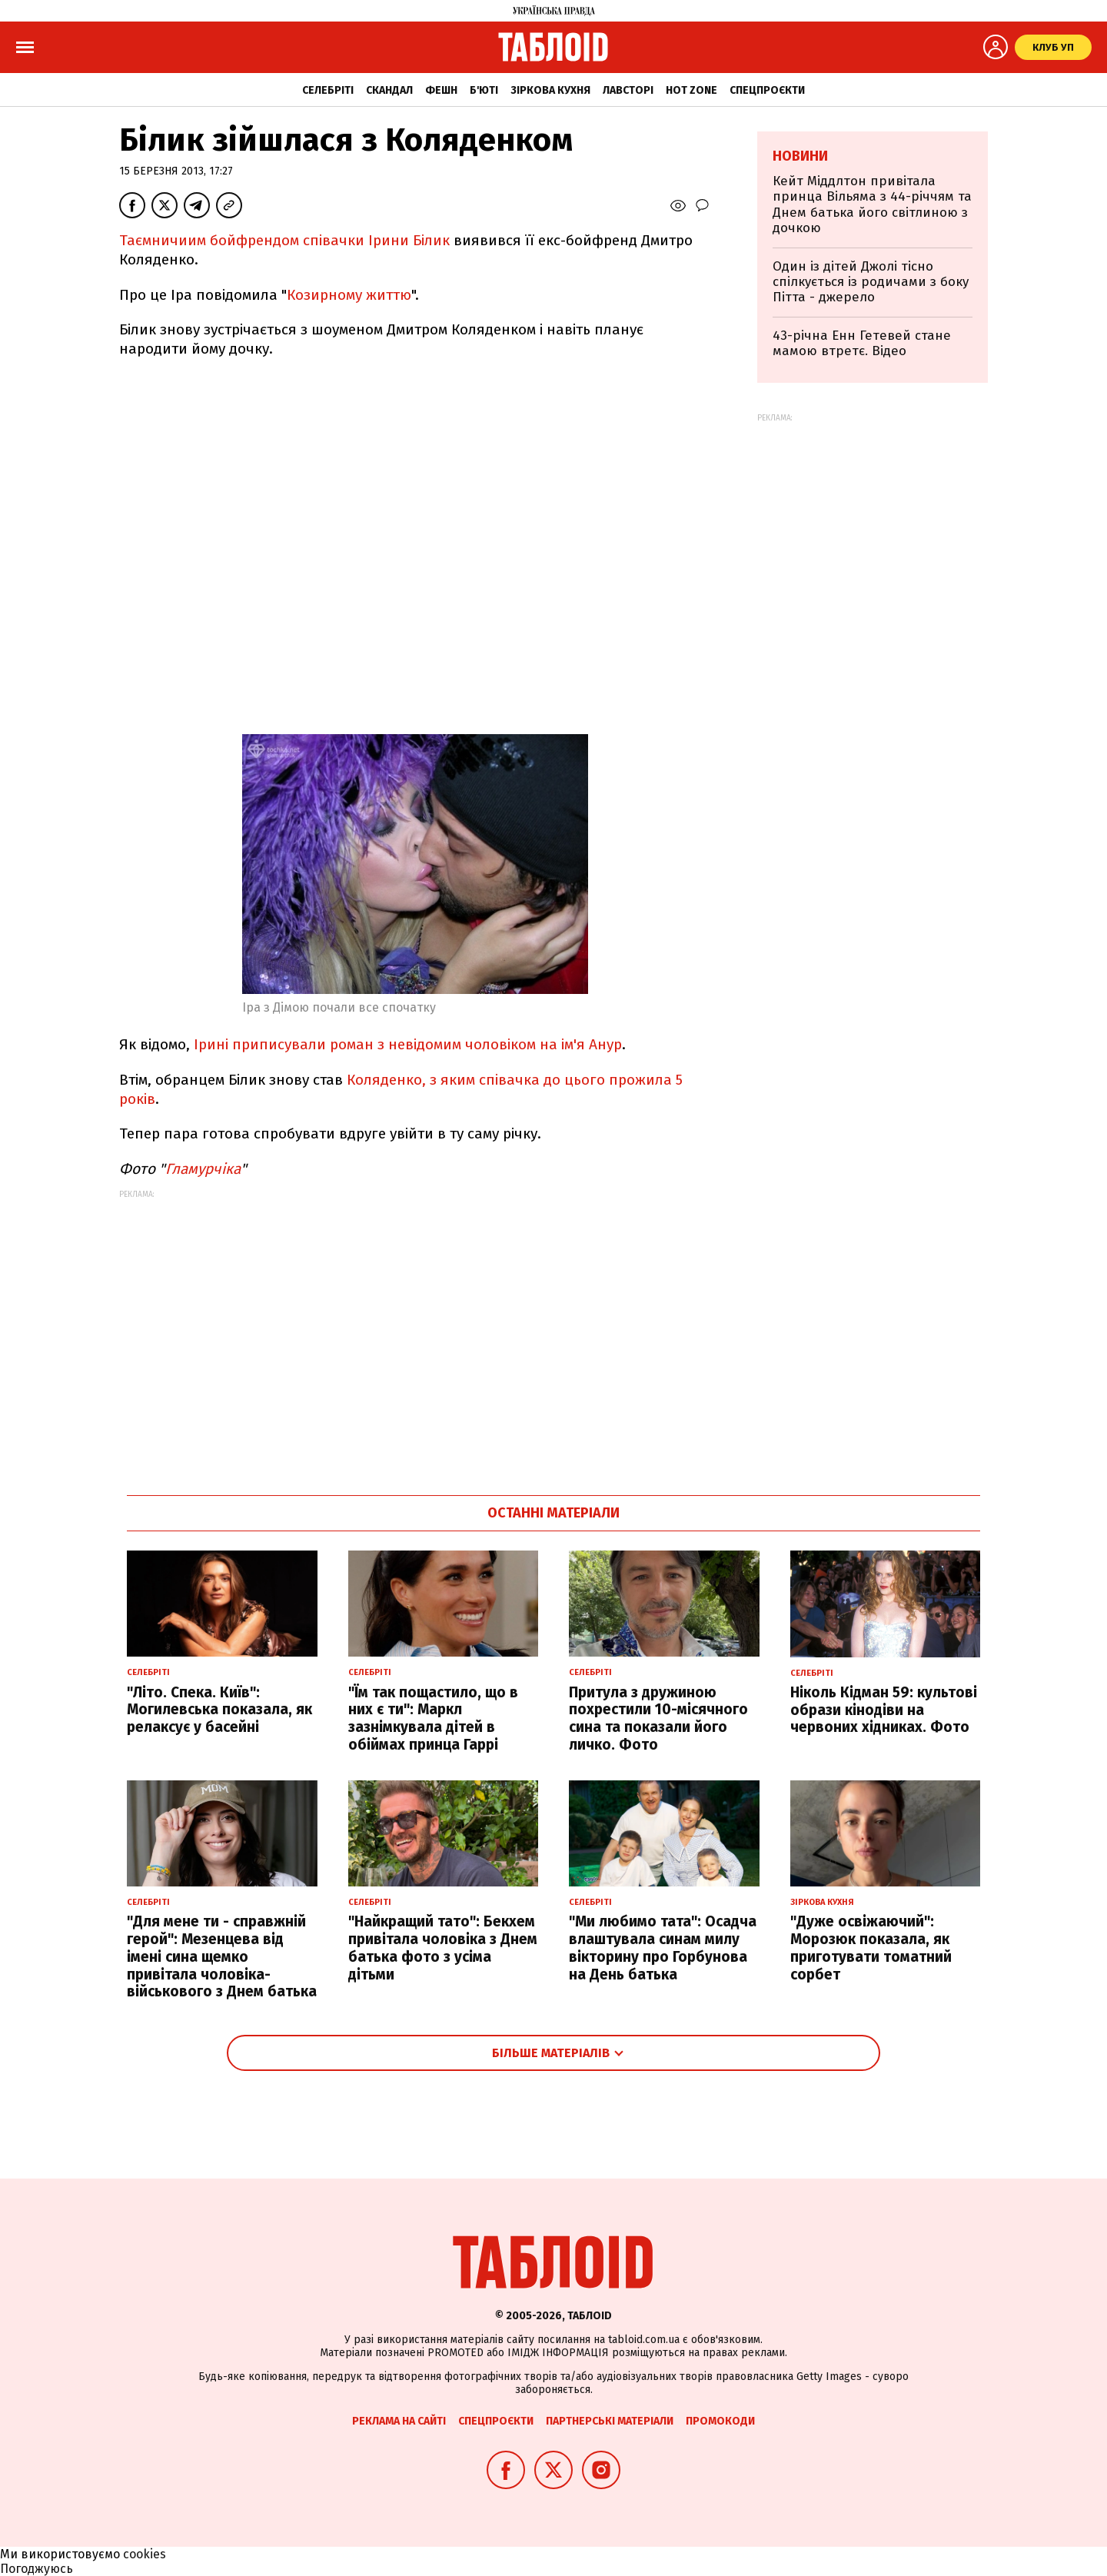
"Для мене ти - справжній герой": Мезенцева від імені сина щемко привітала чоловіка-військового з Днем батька (222, 1956)
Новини (800, 156)
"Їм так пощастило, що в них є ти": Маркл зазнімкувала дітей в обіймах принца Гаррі (433, 1718)
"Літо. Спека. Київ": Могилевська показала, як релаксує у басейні (219, 1710)
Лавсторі (628, 90)
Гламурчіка (203, 1169)
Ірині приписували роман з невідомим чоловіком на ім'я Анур (408, 1044)
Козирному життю (349, 295)
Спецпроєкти (767, 90)
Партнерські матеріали (609, 2421)
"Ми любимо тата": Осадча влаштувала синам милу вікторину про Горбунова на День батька (662, 1948)
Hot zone (691, 90)
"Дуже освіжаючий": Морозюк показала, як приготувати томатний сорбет (871, 1948)
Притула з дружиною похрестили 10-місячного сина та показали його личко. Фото (658, 1718)
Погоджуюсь (36, 2568)
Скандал (389, 90)
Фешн (441, 90)
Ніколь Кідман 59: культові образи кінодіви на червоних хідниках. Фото (883, 1710)
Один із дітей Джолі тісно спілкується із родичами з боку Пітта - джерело (871, 282)
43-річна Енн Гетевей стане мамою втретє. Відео (862, 343)
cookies (144, 2554)
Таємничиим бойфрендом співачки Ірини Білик (284, 240)
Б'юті (484, 90)
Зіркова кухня (550, 90)
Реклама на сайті (399, 2421)
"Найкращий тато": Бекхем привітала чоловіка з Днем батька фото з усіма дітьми (442, 1948)
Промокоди (720, 2421)
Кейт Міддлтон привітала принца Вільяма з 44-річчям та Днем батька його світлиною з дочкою (872, 204)
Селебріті (328, 90)
